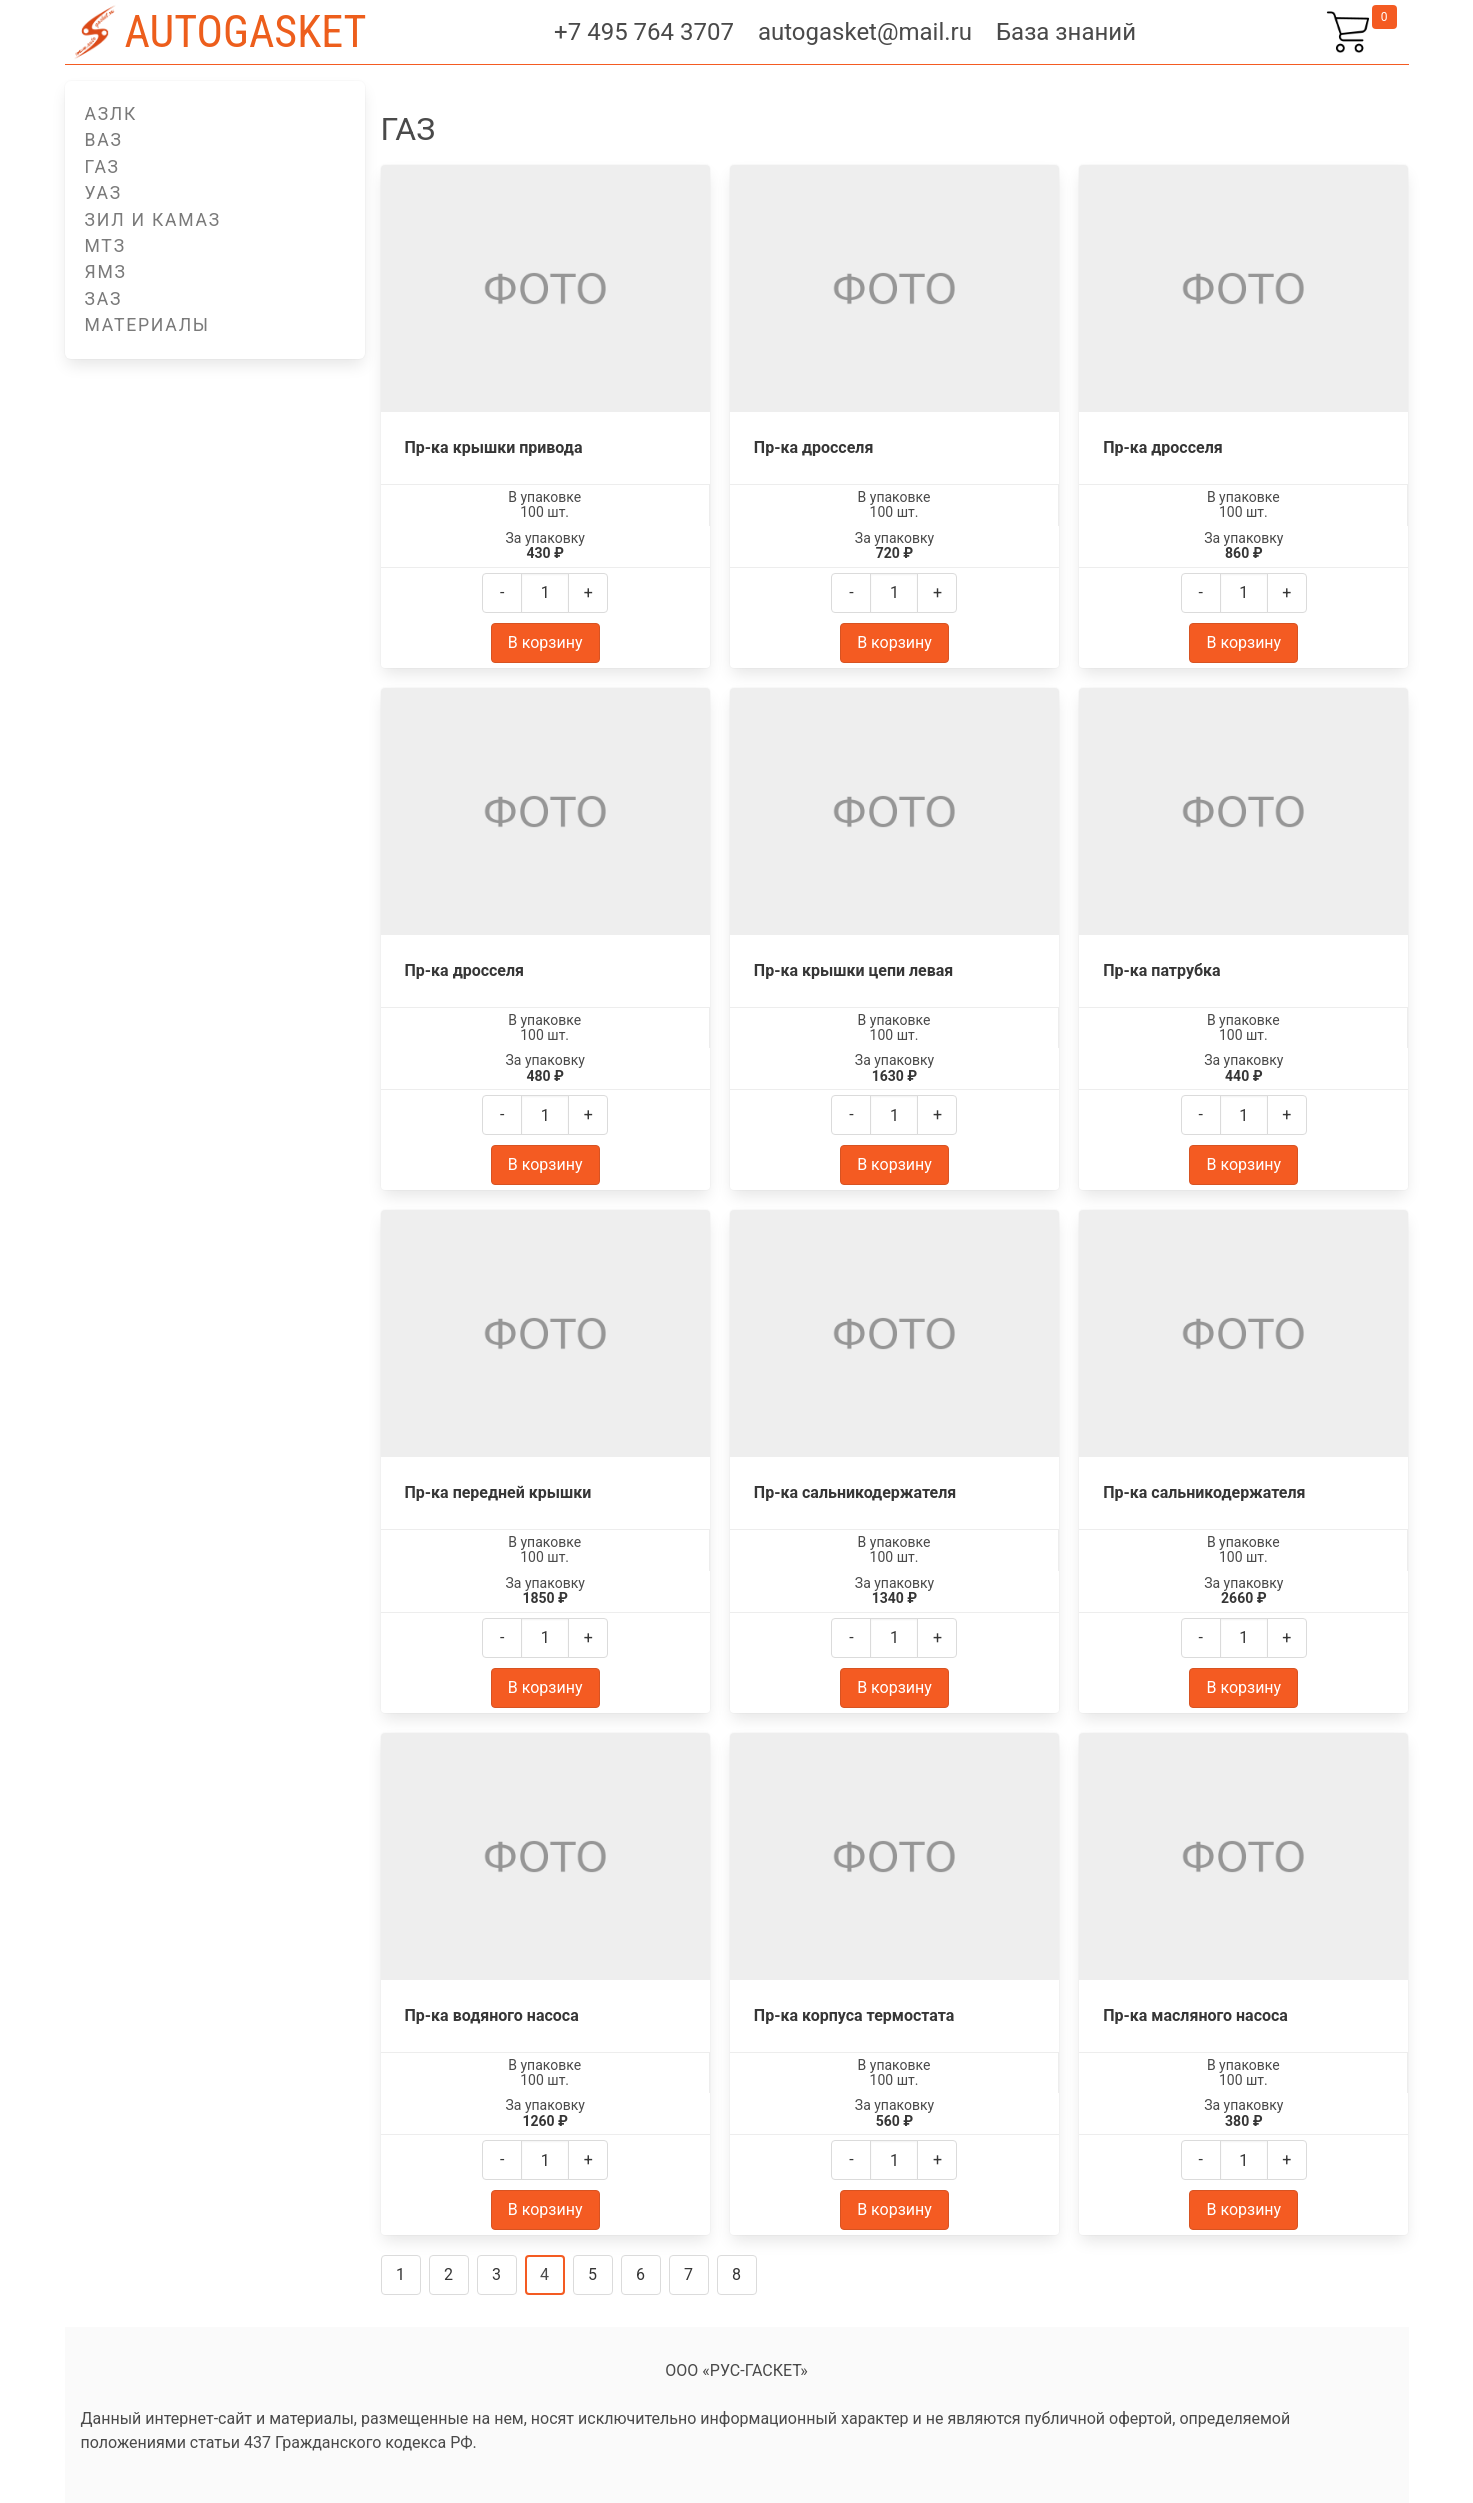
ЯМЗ (106, 272)
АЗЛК (111, 114)
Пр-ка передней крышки (498, 1492)
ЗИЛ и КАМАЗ (153, 220)
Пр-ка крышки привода (494, 447)
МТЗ (105, 246)
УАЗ (104, 193)
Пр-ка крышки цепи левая (853, 970)
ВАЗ (104, 140)
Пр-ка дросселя (814, 447)
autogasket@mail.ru (865, 32)
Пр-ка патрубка (1161, 970)
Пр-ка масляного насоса (1195, 2015)
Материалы (147, 325)
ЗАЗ (104, 299)
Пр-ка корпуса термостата (854, 2015)
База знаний (1066, 32)
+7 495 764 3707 (644, 32)
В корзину (545, 642)
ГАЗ (102, 167)
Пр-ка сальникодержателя (855, 1492)
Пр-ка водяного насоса (492, 2015)
